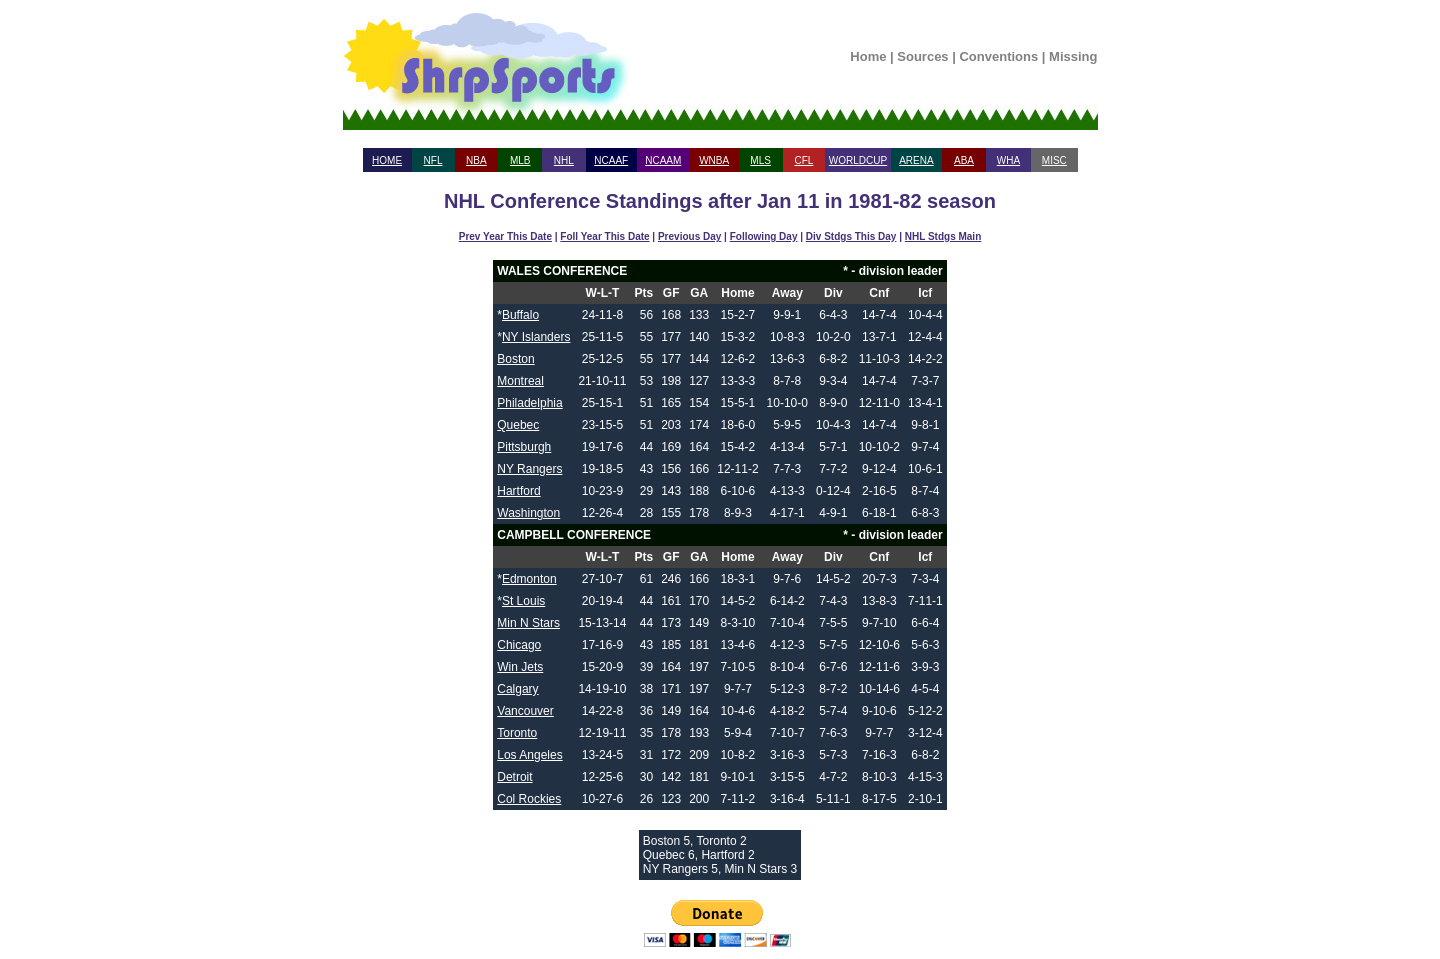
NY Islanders (536, 337)
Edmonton (529, 579)
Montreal (520, 381)
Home (868, 56)
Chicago (519, 645)
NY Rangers (529, 469)
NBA (476, 160)
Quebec (518, 425)
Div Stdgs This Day (851, 236)
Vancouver (525, 711)
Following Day (764, 236)
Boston (515, 359)
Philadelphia (529, 403)
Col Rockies (529, 799)
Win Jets (520, 667)
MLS (760, 160)
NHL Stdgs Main (943, 236)
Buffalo (520, 315)
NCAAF (611, 160)
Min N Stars (528, 623)
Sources (922, 56)
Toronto (517, 733)
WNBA (714, 160)
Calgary (517, 689)
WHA (1008, 160)
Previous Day (689, 236)
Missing (1073, 56)
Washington (528, 513)
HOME (387, 160)
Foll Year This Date (604, 236)
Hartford (518, 491)
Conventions (998, 56)
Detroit (514, 777)
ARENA (916, 160)
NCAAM (663, 160)
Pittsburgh (524, 447)
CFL (803, 160)
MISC (1054, 160)
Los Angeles (529, 755)
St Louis (523, 601)
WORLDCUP (858, 160)
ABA (964, 160)
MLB (520, 160)
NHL (564, 160)
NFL (433, 160)
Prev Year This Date (505, 236)
